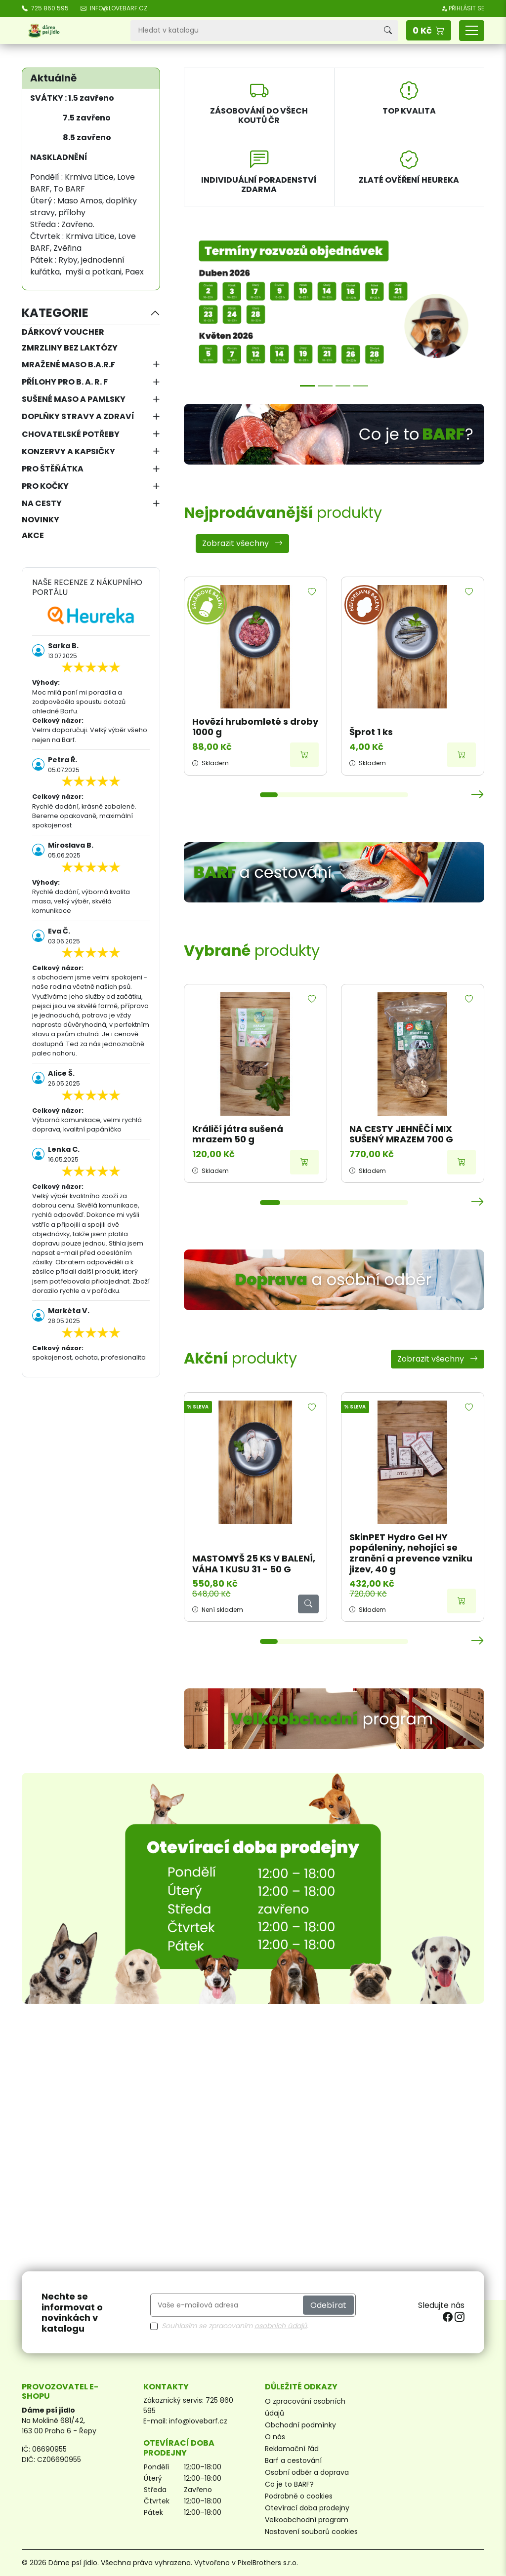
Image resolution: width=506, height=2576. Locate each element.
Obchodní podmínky (300, 2425)
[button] (428, 30)
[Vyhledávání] (254, 30)
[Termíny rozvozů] (307, 385)
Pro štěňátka (53, 468)
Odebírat (328, 2304)
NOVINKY (40, 519)
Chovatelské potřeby (71, 434)
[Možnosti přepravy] (325, 385)
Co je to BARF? (289, 2484)
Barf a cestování (293, 2460)
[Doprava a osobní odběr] (334, 1279)
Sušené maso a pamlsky (74, 399)
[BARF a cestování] (334, 872)
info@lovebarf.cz (198, 2421)
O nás (275, 2437)
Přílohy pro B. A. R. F (65, 382)
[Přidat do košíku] (304, 754)
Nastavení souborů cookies (311, 2532)
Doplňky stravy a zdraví (78, 416)
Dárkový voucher (63, 332)
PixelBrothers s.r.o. (268, 2563)
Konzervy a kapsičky (68, 451)
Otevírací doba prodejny (307, 2508)
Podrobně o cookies (299, 2496)
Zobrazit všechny (242, 543)
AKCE (33, 535)
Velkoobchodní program (306, 2520)
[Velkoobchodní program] (334, 1718)
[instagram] (459, 2317)
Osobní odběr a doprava (307, 2472)
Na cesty (42, 503)
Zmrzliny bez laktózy (70, 347)
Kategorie (55, 313)
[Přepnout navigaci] (471, 30)
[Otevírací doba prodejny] (253, 1888)
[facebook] (449, 2317)
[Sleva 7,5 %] (360, 385)
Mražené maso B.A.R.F (68, 364)
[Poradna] (343, 385)
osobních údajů (280, 2326)
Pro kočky (45, 486)
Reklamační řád (292, 2449)
